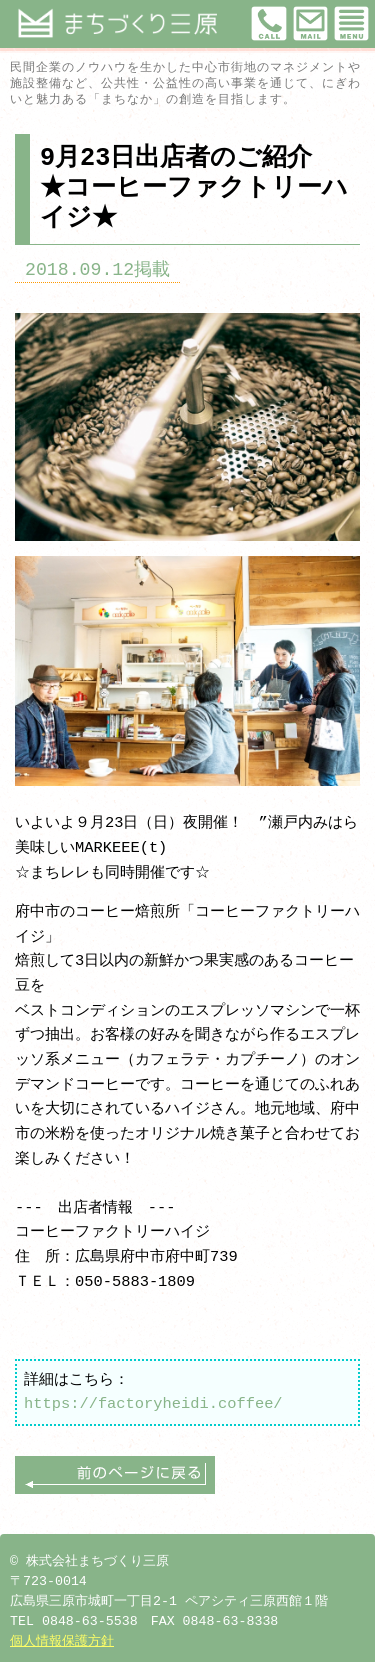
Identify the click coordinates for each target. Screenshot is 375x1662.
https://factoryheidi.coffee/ (153, 1403)
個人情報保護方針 (62, 1642)
